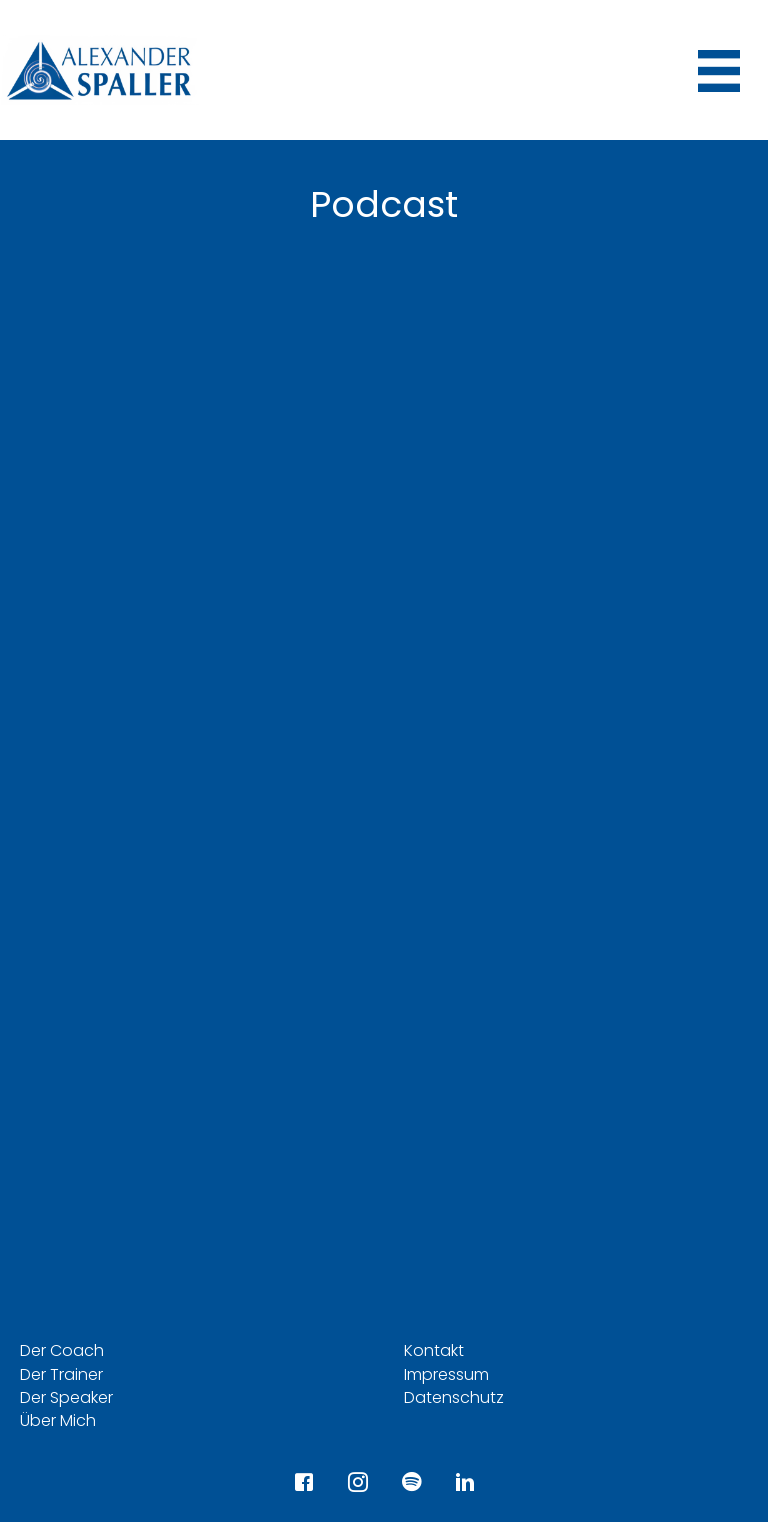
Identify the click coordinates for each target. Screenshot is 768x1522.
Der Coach (62, 1350)
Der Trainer (61, 1374)
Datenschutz (454, 1397)
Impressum (446, 1374)
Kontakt (434, 1350)
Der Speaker (66, 1397)
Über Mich (58, 1420)
